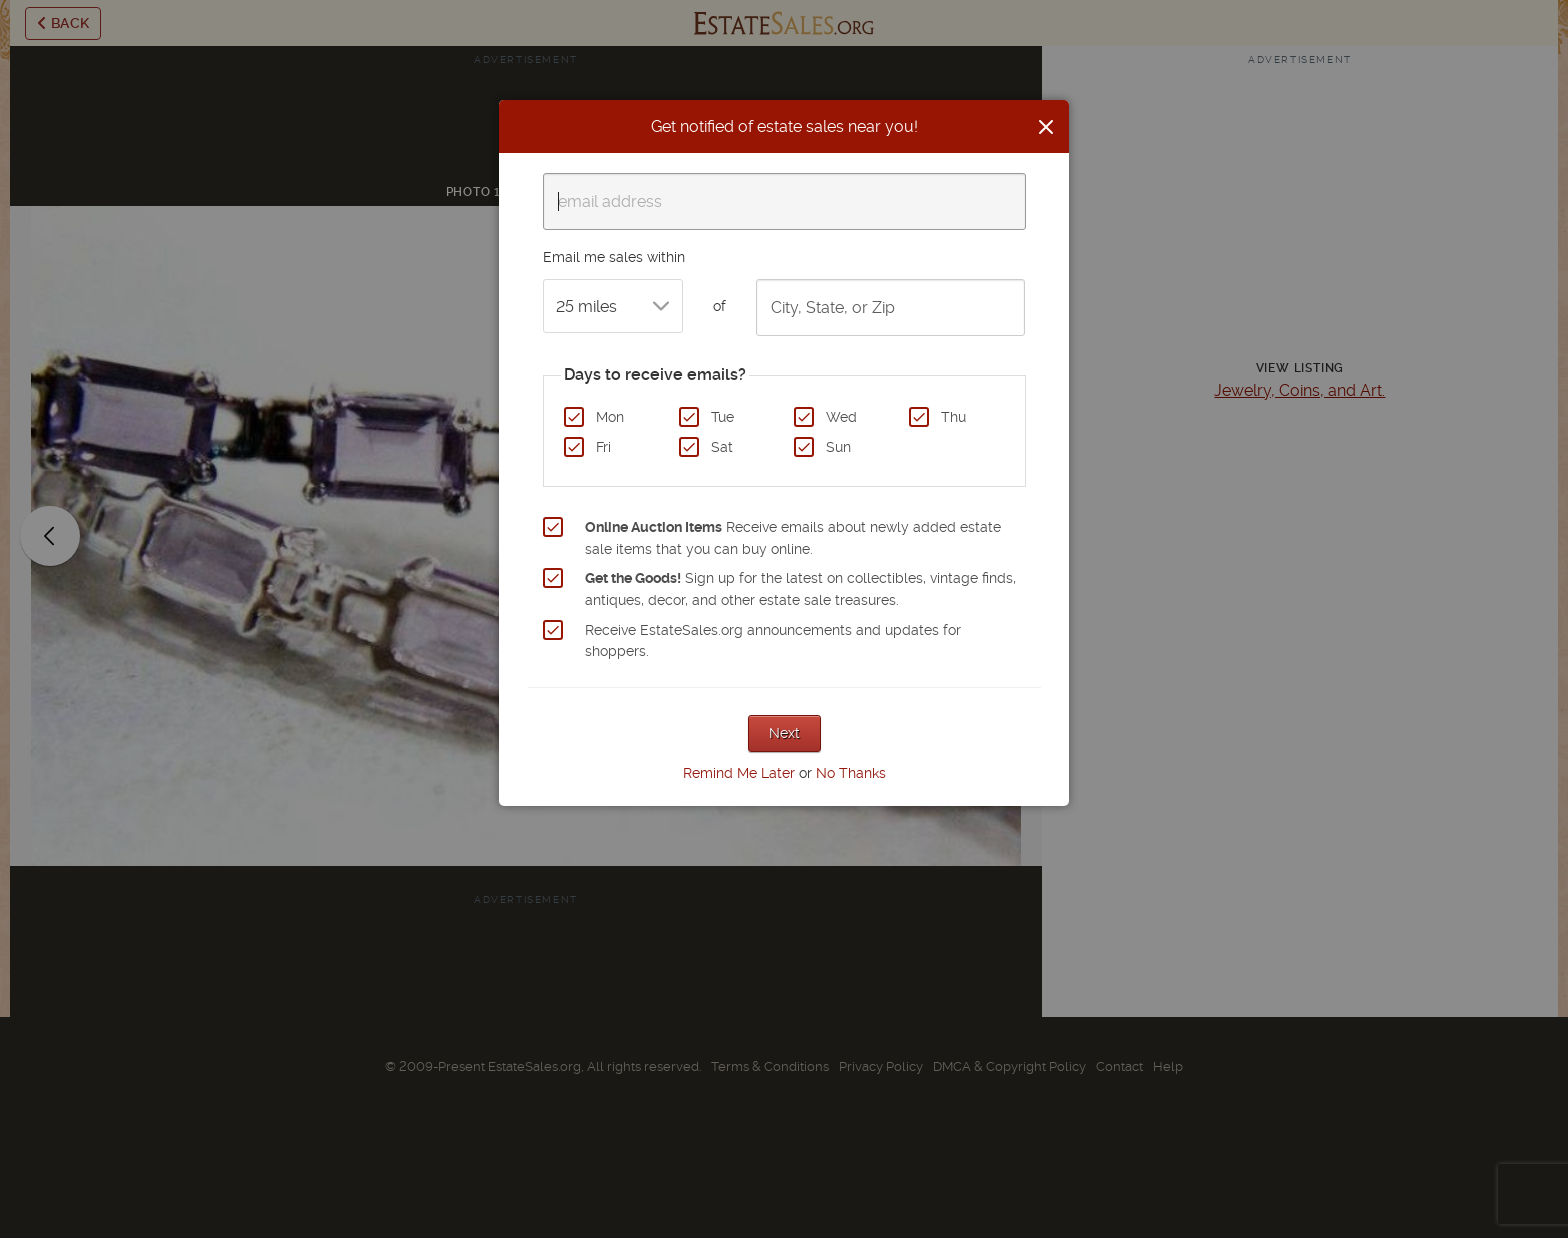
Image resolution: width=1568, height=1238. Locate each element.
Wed (841, 417)
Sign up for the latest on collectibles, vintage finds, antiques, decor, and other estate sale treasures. (800, 589)
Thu (953, 417)
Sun (838, 447)
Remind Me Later (739, 773)
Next (784, 733)
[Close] (1046, 127)
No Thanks (851, 773)
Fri (603, 447)
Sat (722, 447)
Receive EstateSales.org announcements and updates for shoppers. (773, 641)
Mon (610, 417)
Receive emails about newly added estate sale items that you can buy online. (793, 538)
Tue (722, 417)
